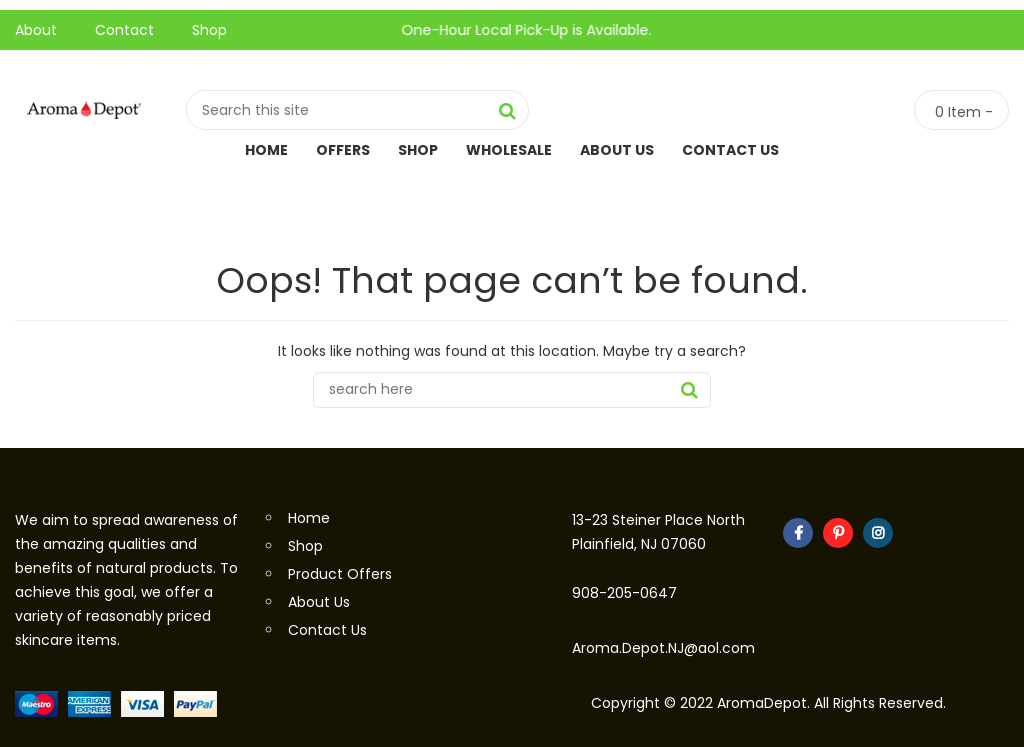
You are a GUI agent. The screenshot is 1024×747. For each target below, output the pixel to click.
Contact (124, 30)
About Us (617, 150)
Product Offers (340, 574)
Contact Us (730, 150)
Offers (343, 150)
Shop (209, 30)
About (36, 30)
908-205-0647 (624, 593)
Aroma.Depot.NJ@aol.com (663, 648)
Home (266, 150)
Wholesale (509, 150)
